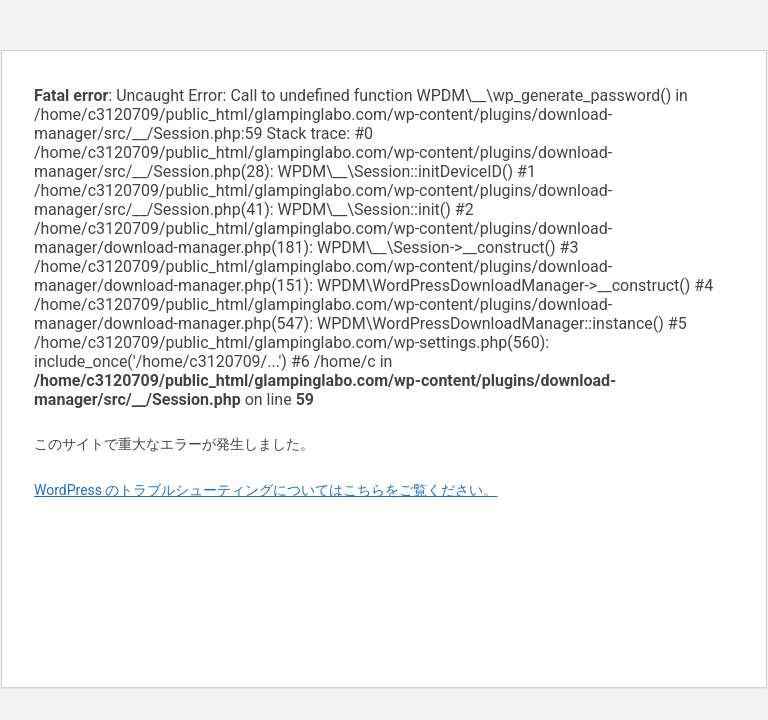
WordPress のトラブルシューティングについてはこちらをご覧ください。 (266, 490)
